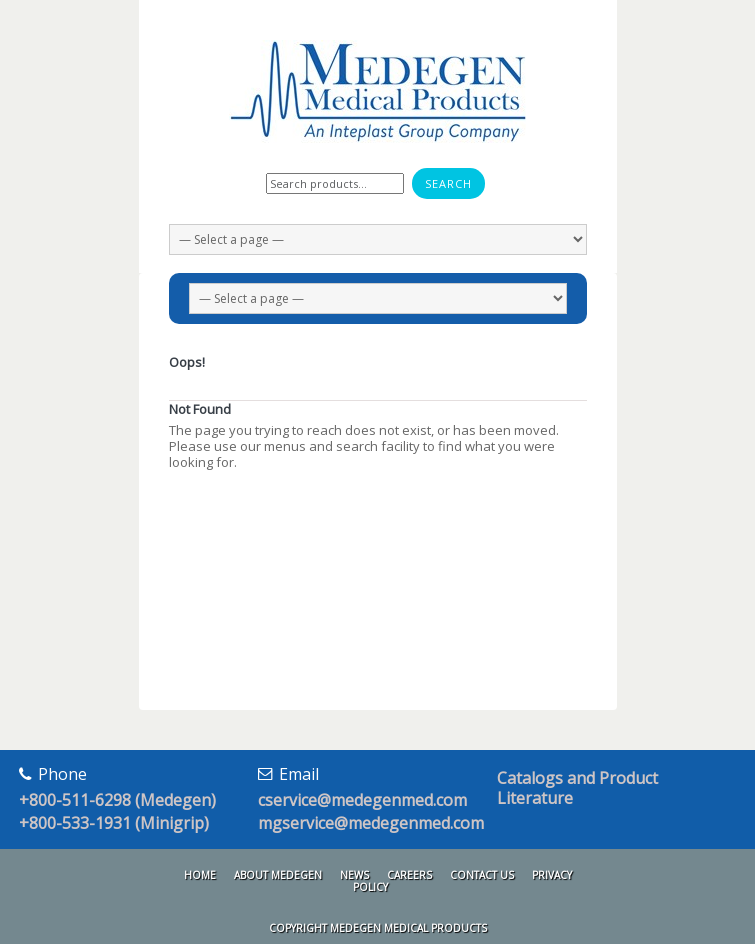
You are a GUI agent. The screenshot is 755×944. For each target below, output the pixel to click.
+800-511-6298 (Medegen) (117, 800)
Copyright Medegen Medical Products (378, 928)
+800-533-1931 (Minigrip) (114, 823)
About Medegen (278, 875)
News (354, 875)
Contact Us (482, 875)
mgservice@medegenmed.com (371, 823)
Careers (409, 875)
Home (200, 875)
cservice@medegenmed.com (362, 800)
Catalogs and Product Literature (577, 788)
